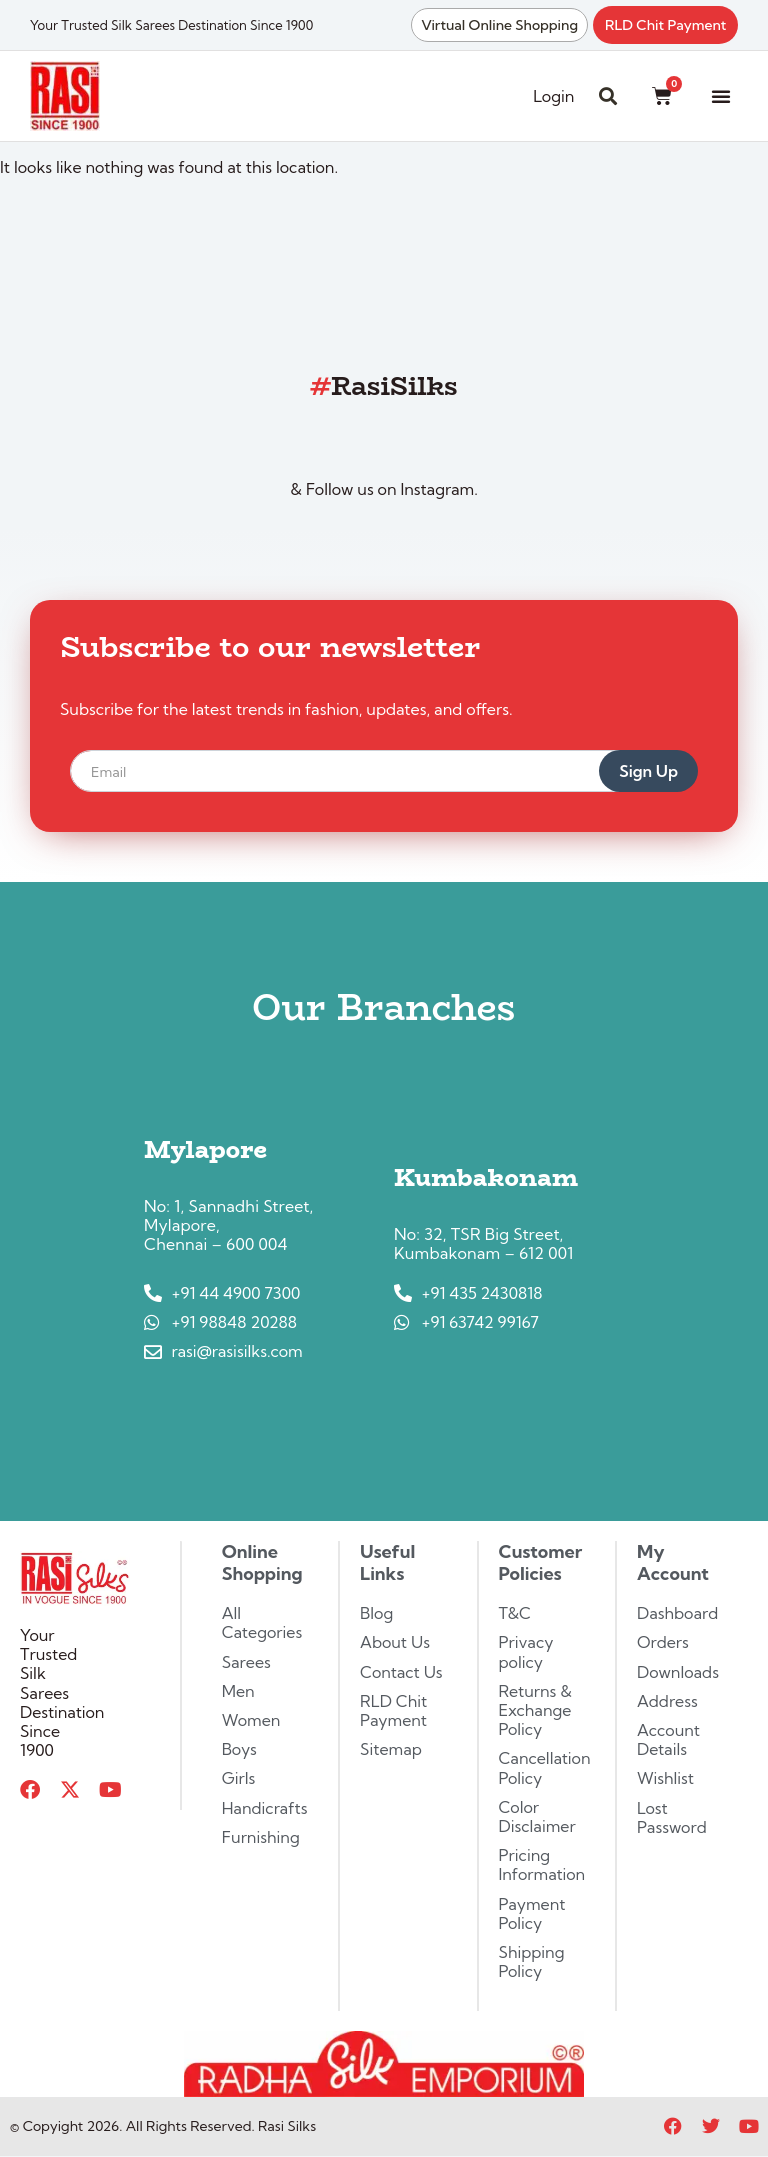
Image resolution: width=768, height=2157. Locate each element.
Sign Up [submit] (648, 771)
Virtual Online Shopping (499, 25)
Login (553, 96)
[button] (721, 96)
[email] (359, 771)
